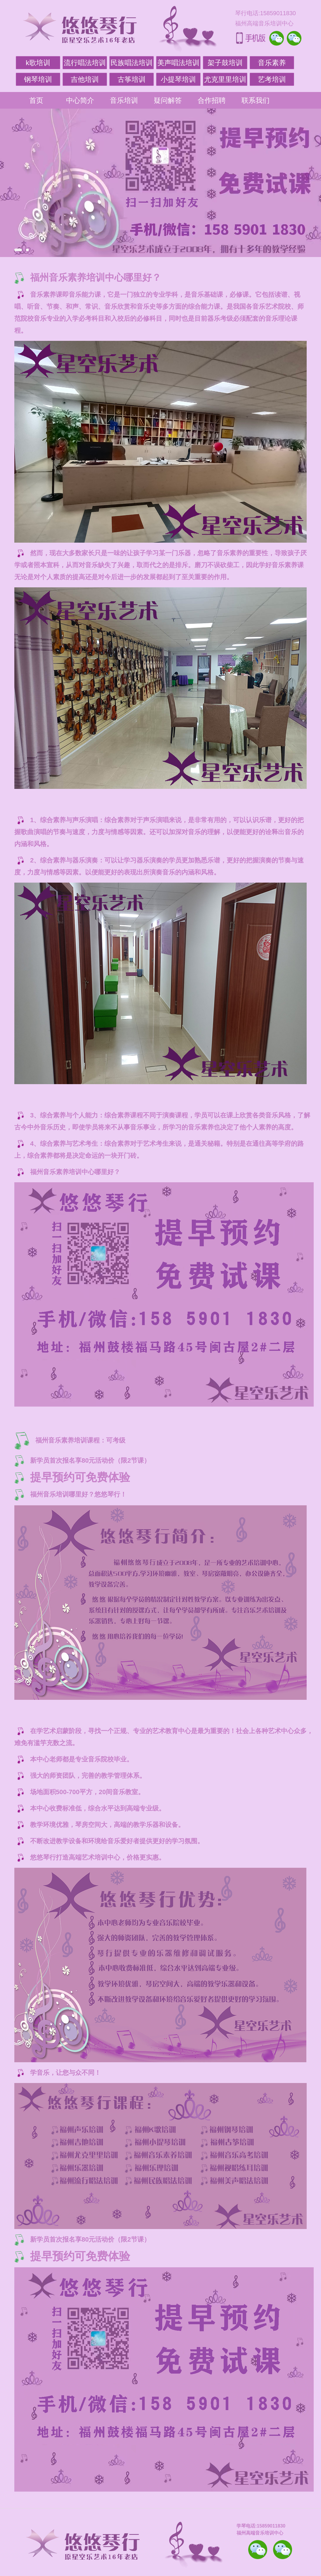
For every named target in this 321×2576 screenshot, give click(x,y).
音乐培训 (124, 100)
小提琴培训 (178, 79)
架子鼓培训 (225, 63)
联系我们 (255, 100)
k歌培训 (38, 63)
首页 (36, 100)
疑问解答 (168, 100)
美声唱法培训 (178, 63)
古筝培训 (132, 79)
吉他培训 (85, 79)
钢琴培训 (38, 79)
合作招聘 (212, 100)
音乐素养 (272, 63)
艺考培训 (272, 79)
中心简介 (80, 100)
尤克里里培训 (225, 79)
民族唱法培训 (132, 63)
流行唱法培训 (85, 63)
